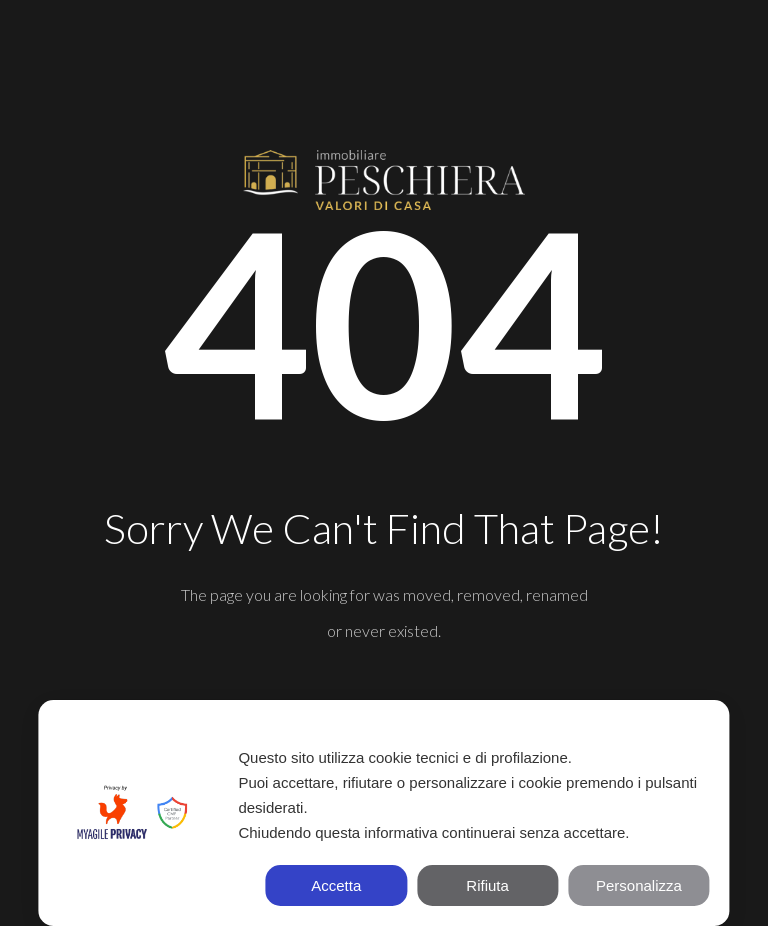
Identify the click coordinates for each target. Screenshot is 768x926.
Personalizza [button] (639, 885)
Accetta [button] (336, 885)
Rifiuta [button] (487, 885)
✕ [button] (703, 726)
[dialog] (383, 813)
